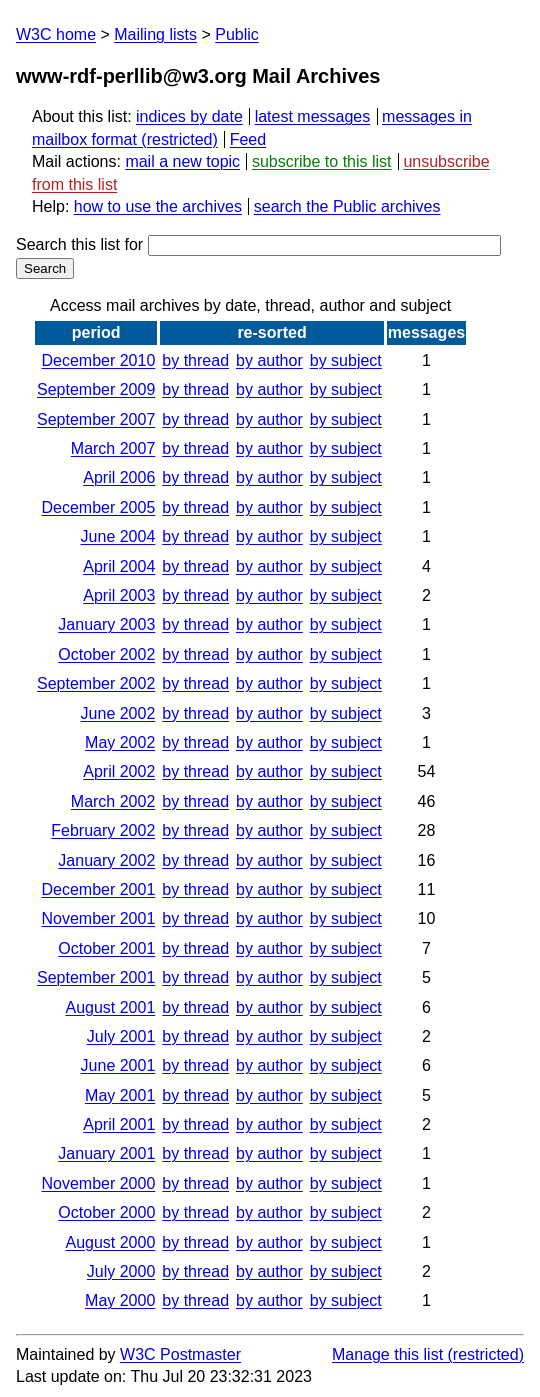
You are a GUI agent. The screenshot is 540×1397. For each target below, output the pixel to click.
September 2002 (96, 683)
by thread (195, 360)
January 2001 (106, 1153)
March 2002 (113, 801)
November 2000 (98, 1183)
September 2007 (96, 419)
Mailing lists (155, 34)
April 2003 (119, 595)
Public (237, 34)
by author (269, 360)
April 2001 (119, 1124)
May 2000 (120, 1300)
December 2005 (98, 507)
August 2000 (110, 1242)
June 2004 (118, 536)
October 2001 (106, 948)
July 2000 (121, 1271)
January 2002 (106, 860)
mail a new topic (182, 161)
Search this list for (258, 244)
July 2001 (121, 1036)
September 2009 (96, 389)
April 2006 (119, 477)
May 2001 (120, 1095)
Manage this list (387, 1354)
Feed (248, 139)
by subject (346, 360)
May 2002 (120, 742)
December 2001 (98, 889)
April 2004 (119, 566)
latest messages (313, 116)
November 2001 (98, 918)
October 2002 (106, 654)
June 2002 (118, 713)
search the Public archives (347, 206)
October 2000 (106, 1212)
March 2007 (113, 448)
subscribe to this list (322, 161)
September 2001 (96, 977)
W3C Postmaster (180, 1354)
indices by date (189, 116)
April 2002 (119, 771)
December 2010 (98, 360)
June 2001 (118, 1065)
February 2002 (103, 830)
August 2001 (110, 1007)
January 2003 (106, 624)
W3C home (56, 34)
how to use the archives (158, 206)
